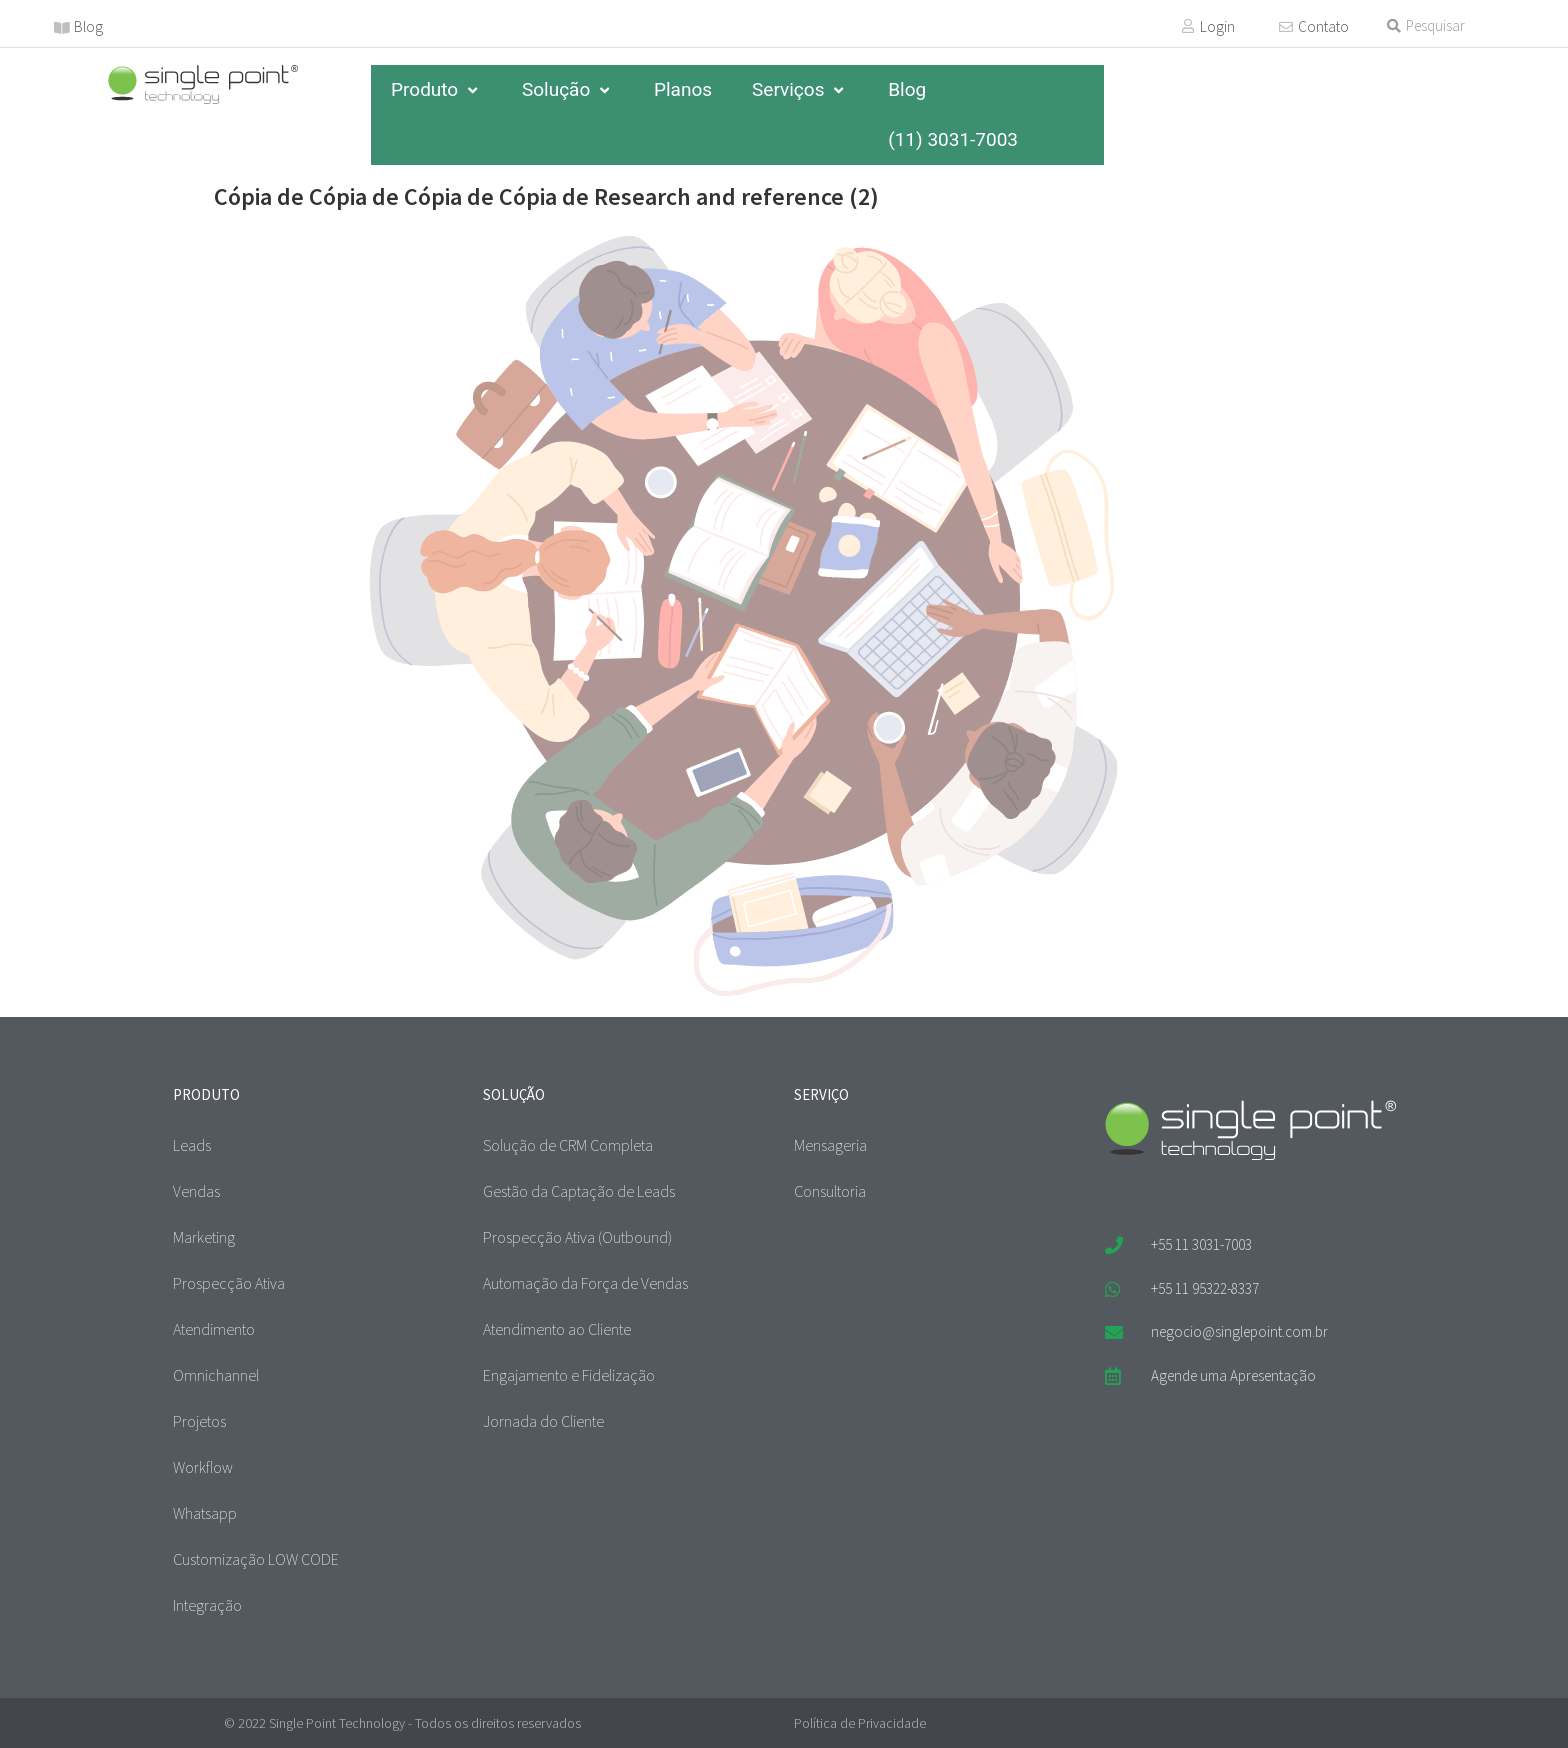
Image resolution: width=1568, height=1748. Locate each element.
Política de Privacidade (860, 1723)
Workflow (203, 1467)
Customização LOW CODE (256, 1559)
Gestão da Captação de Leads (579, 1191)
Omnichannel (216, 1375)
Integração (207, 1605)
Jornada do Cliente (543, 1421)
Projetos (199, 1421)
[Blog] (62, 28)
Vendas (196, 1191)
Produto (436, 89)
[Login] (1188, 26)
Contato (1323, 26)
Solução (568, 89)
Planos (683, 89)
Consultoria (830, 1191)
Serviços (800, 89)
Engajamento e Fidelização (569, 1375)
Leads (192, 1145)
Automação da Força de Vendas (585, 1283)
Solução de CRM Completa (568, 1145)
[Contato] (1286, 27)
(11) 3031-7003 (953, 139)
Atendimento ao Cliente (557, 1329)
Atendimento (214, 1329)
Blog (88, 26)
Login (1217, 26)
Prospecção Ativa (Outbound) (577, 1237)
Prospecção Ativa (229, 1283)
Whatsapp (205, 1513)
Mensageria (830, 1145)
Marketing (204, 1237)
